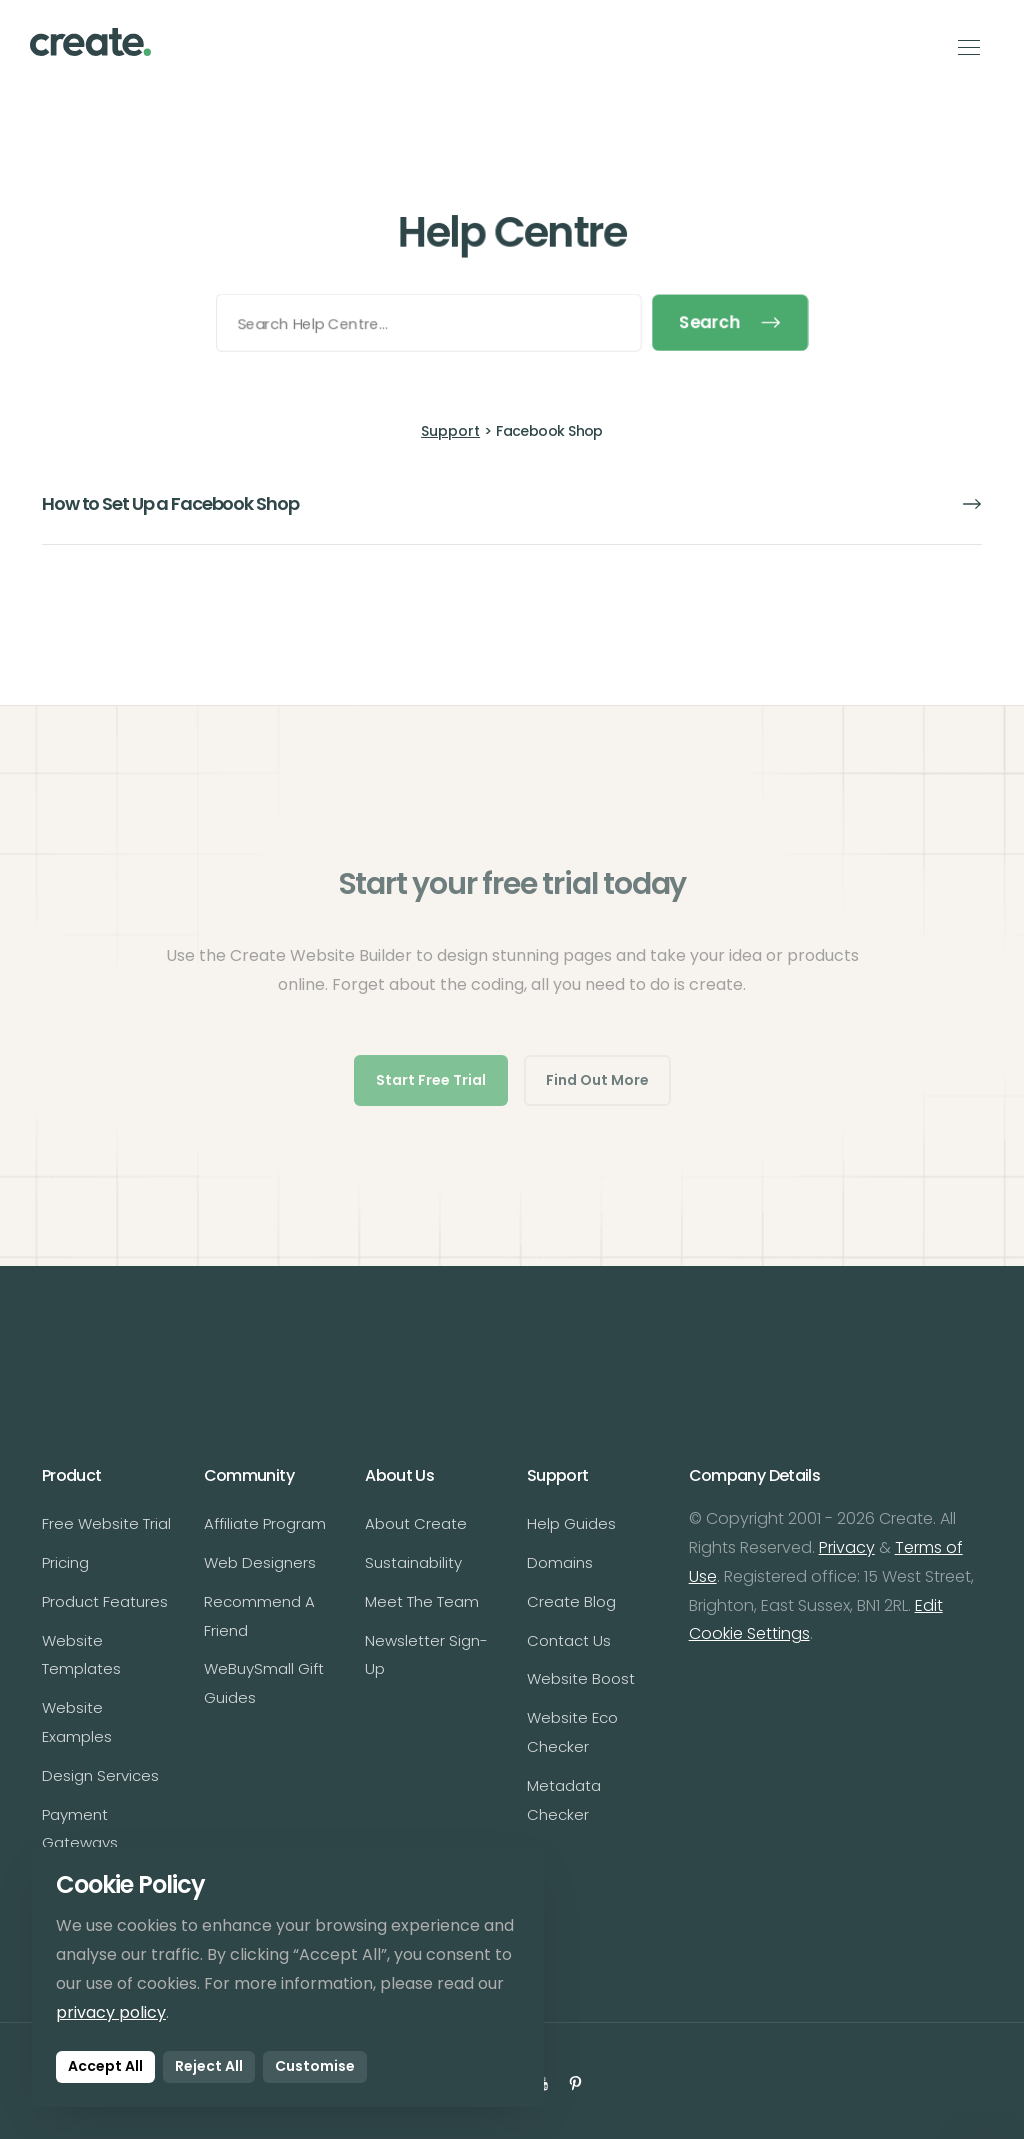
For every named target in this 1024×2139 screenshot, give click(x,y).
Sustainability (413, 1562)
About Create (416, 1523)
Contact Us (569, 1640)
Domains (560, 1562)
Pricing (65, 1562)
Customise (315, 2066)
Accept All (105, 2066)
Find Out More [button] (597, 1080)
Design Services (100, 1775)
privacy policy (111, 2012)
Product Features (105, 1601)
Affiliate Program (265, 1523)
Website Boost (581, 1678)
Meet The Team (422, 1601)
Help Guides (571, 1523)
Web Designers (260, 1562)
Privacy (847, 1547)
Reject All (209, 2066)
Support (450, 431)
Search (732, 323)
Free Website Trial (106, 1523)
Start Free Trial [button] (431, 1080)
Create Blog (571, 1601)
